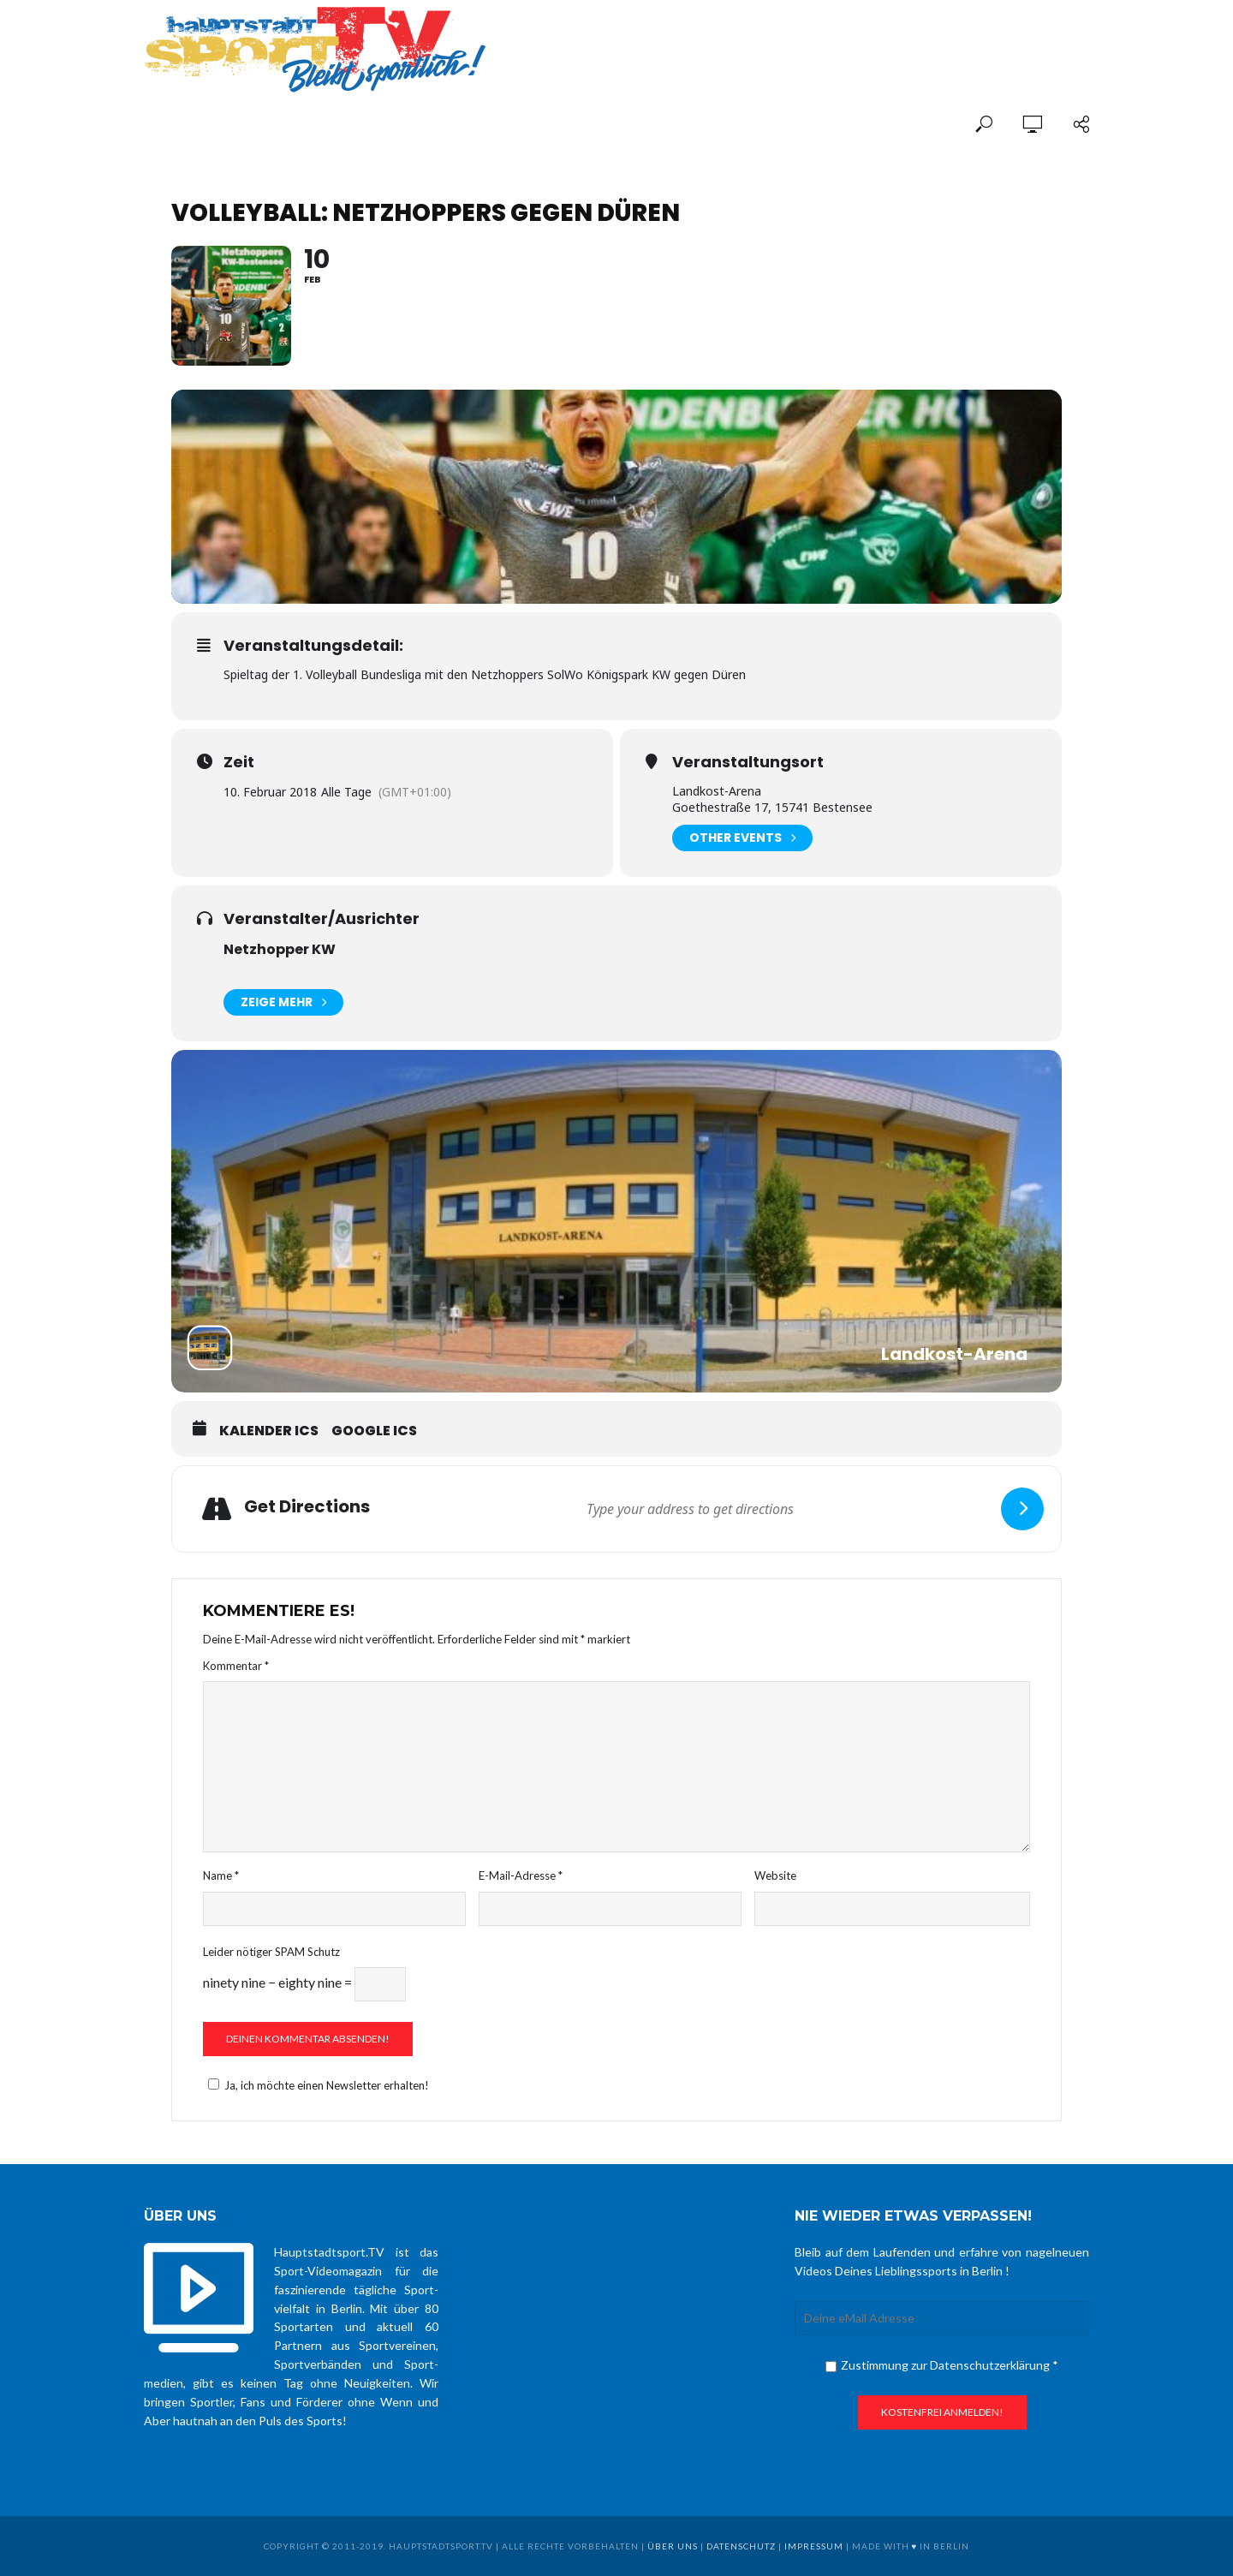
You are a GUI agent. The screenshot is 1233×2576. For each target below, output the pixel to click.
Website (775, 1875)
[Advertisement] (888, 36)
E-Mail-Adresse (521, 1875)
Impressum (813, 2546)
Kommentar (236, 1666)
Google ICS (374, 1431)
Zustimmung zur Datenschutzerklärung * (941, 2365)
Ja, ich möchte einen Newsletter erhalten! (316, 2085)
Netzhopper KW (279, 949)
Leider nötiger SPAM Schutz (271, 1952)
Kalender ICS (269, 1431)
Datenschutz (741, 2546)
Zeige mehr (283, 1002)
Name (221, 1875)
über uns (672, 2546)
